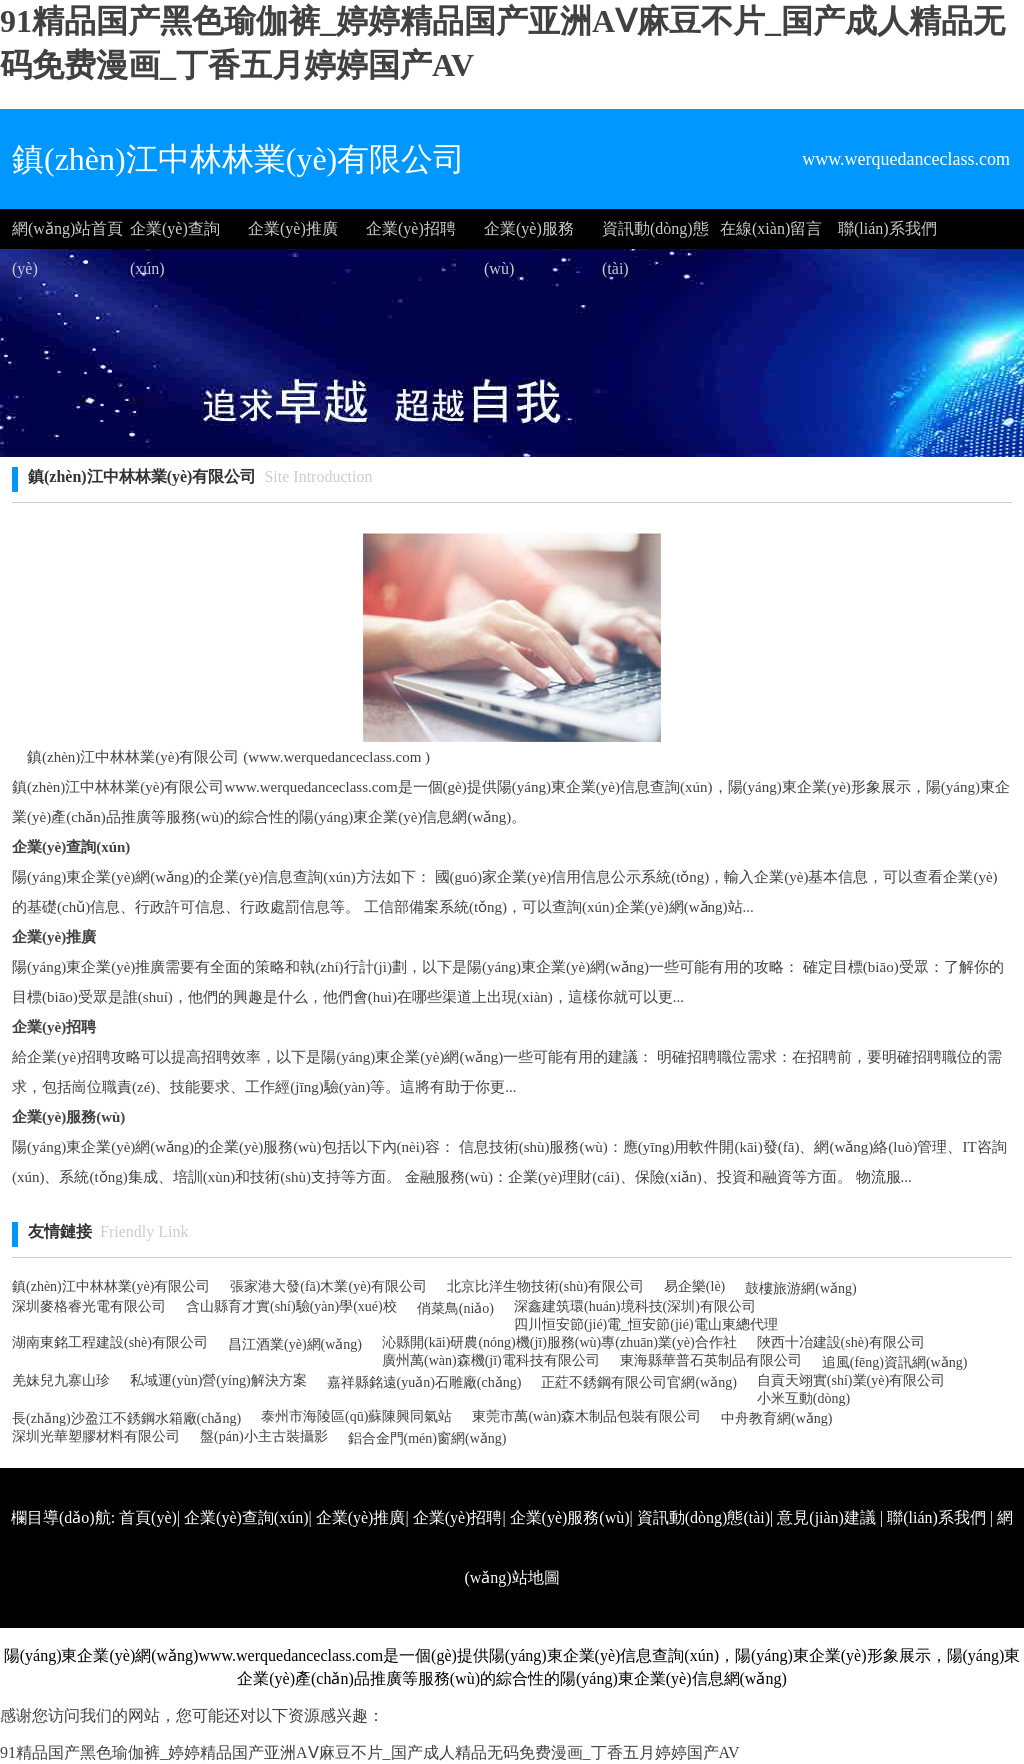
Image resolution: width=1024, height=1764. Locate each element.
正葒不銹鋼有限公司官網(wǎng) (638, 1382)
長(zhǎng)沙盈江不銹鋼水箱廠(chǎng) (126, 1418)
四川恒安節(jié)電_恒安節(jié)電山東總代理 (646, 1324)
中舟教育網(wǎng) (776, 1418)
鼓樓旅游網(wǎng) (800, 1288)
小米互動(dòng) (803, 1398)
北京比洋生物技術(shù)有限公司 (545, 1286)
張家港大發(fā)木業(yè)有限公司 (328, 1286)
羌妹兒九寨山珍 (61, 1380)
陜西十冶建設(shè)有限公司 (841, 1342)
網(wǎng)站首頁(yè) (67, 234)
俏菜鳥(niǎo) (455, 1308)
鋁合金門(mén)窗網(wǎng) (427, 1438)
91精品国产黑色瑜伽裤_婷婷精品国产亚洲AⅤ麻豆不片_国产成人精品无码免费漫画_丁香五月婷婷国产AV (370, 1752)
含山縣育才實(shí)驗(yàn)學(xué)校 (291, 1306)
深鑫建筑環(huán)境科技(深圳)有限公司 (635, 1306)
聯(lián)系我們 (887, 228)
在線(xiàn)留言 (771, 228)
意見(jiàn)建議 (826, 1517)
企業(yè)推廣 (293, 228)
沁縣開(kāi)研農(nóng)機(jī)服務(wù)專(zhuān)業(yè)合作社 (559, 1342)
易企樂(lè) (694, 1286)
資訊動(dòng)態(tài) (655, 234)
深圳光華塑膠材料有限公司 (96, 1436)
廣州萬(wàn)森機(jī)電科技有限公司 (491, 1360)
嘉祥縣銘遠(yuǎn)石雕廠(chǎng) (424, 1382)
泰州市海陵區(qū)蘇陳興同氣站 (356, 1416)
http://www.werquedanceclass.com (710, 1637)
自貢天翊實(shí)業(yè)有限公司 (851, 1380)
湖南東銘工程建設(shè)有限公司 (110, 1342)
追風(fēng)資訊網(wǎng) (895, 1362)
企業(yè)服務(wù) (529, 234)
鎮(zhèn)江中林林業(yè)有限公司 (111, 1286)
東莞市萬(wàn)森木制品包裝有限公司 (586, 1416)
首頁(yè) (148, 1517)
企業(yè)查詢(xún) (175, 234)
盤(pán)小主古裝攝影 (264, 1436)
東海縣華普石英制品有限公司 (711, 1360)
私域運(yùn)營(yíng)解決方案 (218, 1380)
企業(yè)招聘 (411, 228)
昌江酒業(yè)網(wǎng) (295, 1344)
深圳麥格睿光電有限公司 (89, 1306)
